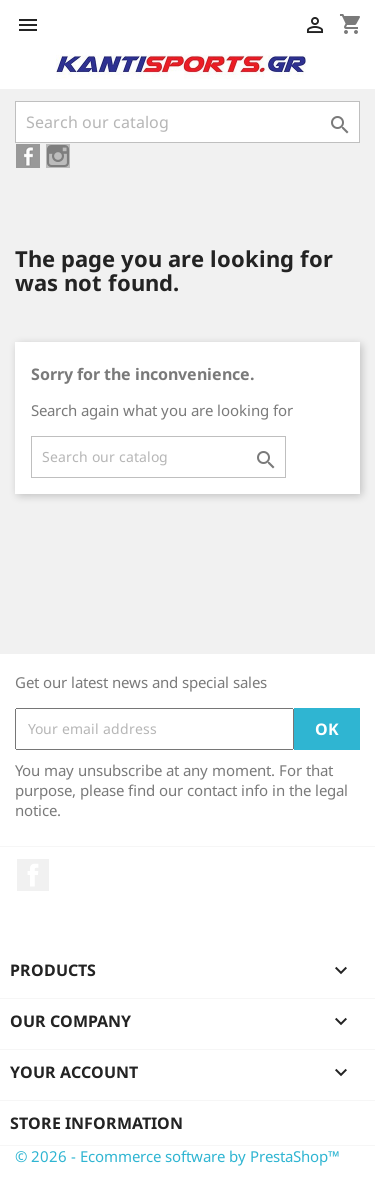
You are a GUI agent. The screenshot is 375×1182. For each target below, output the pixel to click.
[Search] (187, 122)
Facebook (33, 875)
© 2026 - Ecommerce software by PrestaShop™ (177, 1156)
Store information (96, 1123)
